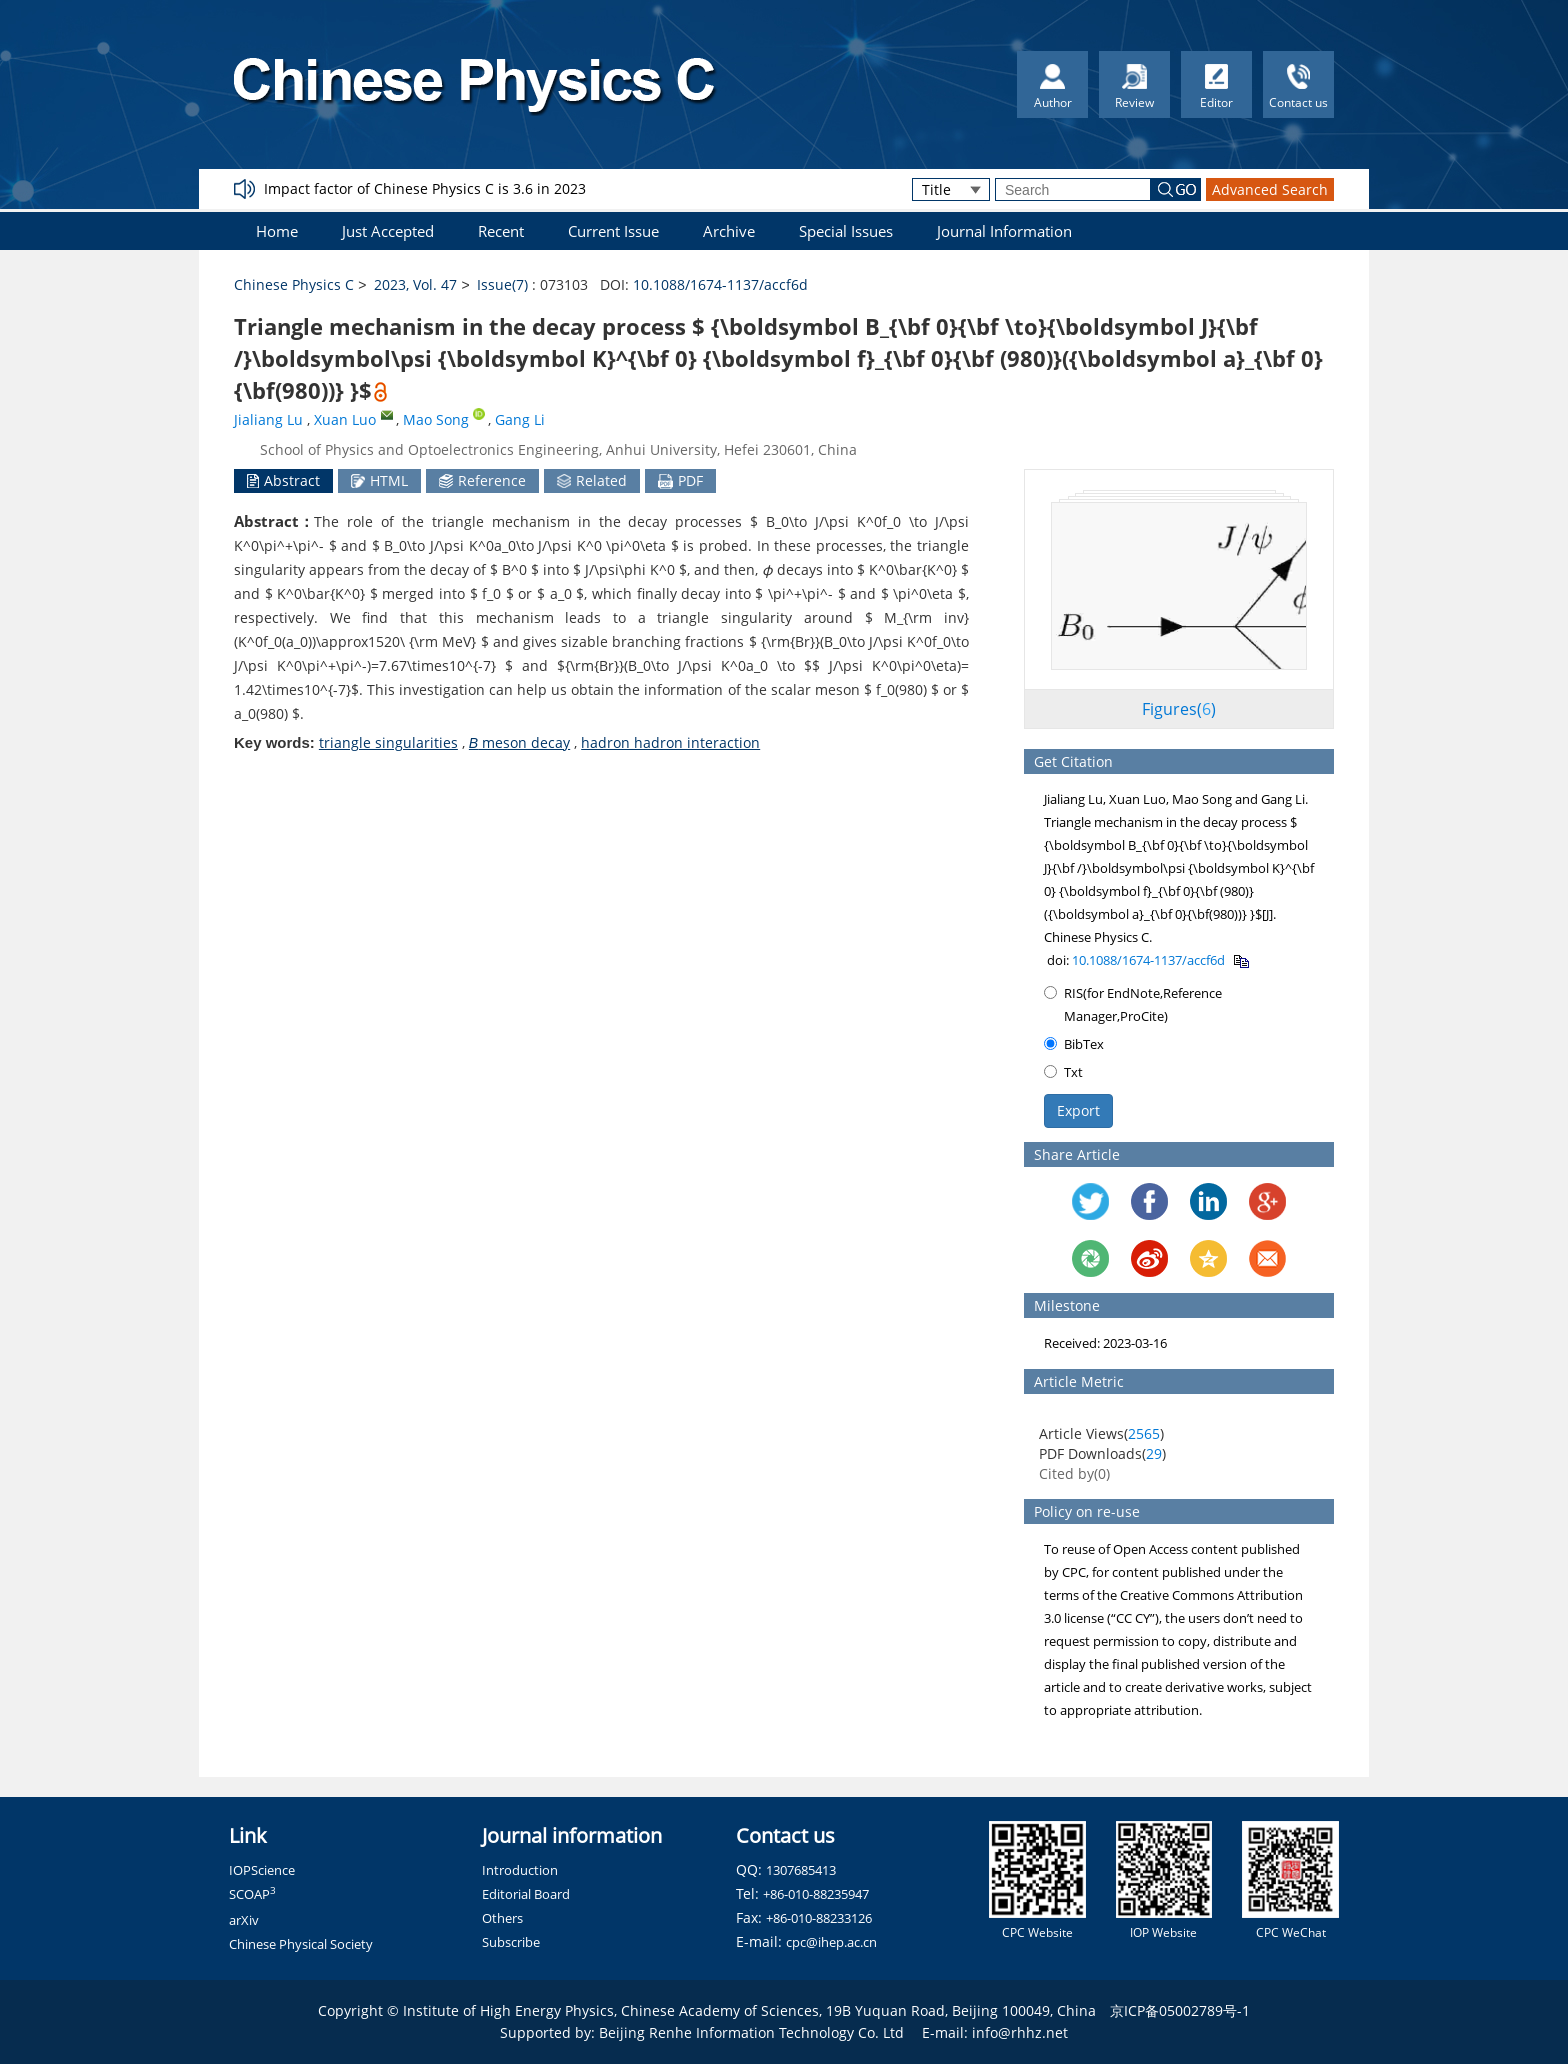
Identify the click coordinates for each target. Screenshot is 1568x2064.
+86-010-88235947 (816, 1894)
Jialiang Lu (268, 419)
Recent (501, 231)
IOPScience (262, 1870)
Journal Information (1004, 231)
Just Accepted (388, 231)
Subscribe (511, 1942)
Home (277, 231)
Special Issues (846, 231)
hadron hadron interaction (670, 742)
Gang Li (520, 419)
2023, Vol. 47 (415, 284)
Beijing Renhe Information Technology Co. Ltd (751, 2032)
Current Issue (613, 231)
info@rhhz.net (1020, 2032)
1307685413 (801, 1870)
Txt (1063, 1072)
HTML (379, 480)
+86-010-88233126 (819, 1918)
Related (592, 480)
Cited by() (1074, 1473)
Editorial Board (526, 1894)
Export (1078, 1110)
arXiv (244, 1920)
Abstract (283, 480)
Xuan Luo (345, 419)
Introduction (520, 1870)
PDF (680, 480)
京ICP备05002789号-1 (1180, 2010)
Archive (729, 231)
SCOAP (252, 1894)
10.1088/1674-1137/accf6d (720, 284)
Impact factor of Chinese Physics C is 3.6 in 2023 (425, 188)
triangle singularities (388, 742)
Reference (482, 480)
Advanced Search (1270, 189)
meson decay (519, 742)
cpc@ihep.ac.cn (831, 1942)
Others (502, 1918)
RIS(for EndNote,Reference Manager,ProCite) (1133, 1004)
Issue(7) (502, 284)
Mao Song (436, 419)
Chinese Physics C (294, 284)
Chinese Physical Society (301, 1944)
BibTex (1074, 1044)
